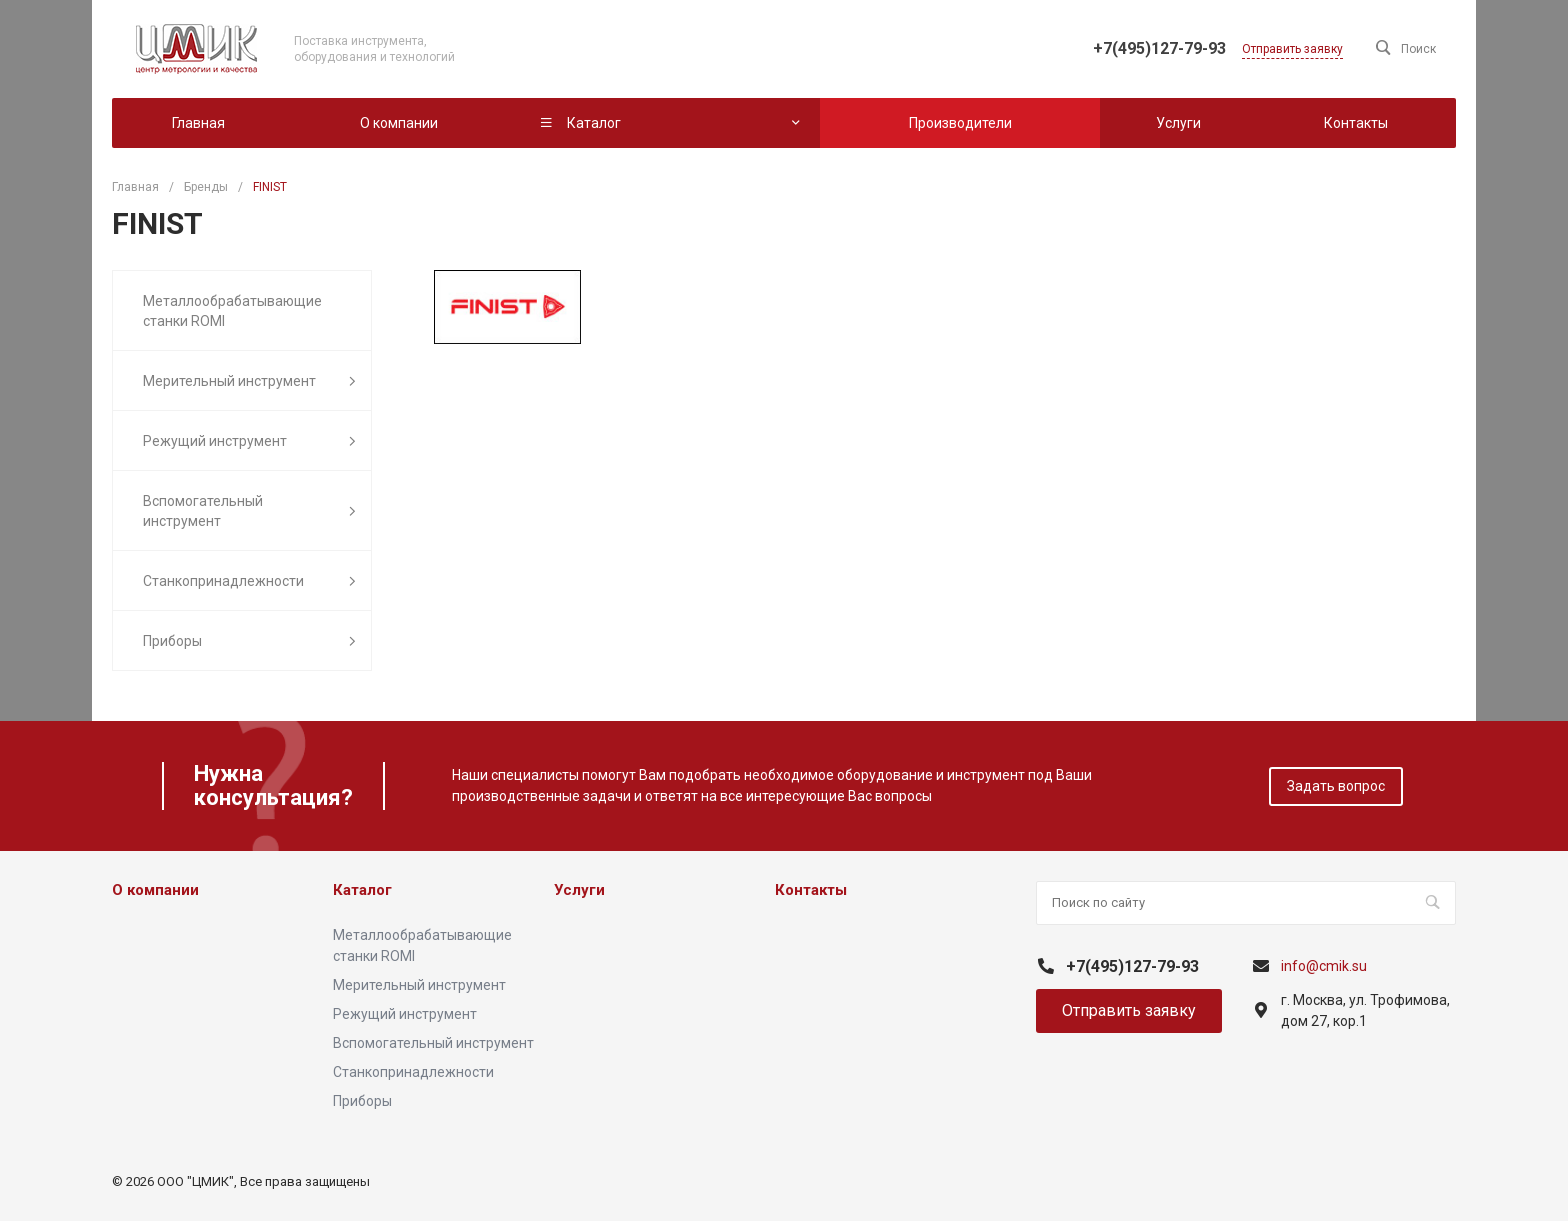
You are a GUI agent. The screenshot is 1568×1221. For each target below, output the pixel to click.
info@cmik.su (1324, 966)
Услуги (579, 890)
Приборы (249, 641)
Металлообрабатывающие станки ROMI (232, 311)
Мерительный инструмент (249, 381)
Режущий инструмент (249, 441)
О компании (155, 890)
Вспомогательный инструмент (249, 511)
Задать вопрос (1336, 786)
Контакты (811, 890)
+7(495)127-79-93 (1159, 48)
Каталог (362, 890)
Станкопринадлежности (249, 581)
